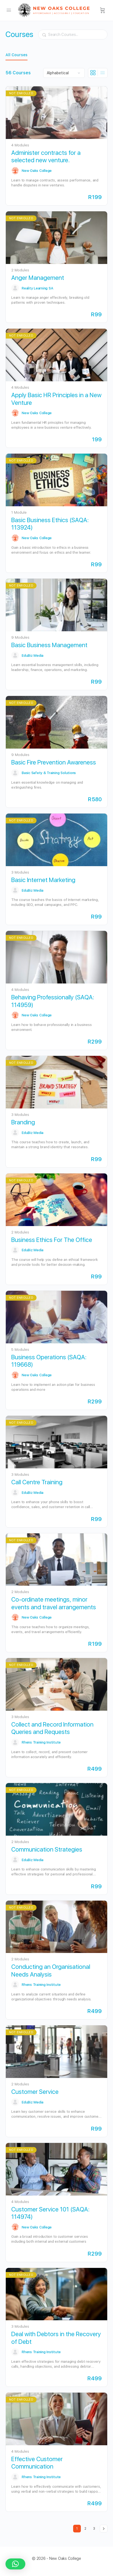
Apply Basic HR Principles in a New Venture (56, 398)
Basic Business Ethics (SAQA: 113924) (50, 523)
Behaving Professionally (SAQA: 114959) (52, 1001)
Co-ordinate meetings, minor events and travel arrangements (53, 1603)
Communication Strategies (46, 1849)
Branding (23, 1122)
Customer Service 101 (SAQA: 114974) (50, 2213)
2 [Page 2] (86, 2527)
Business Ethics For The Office (51, 1239)
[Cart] (102, 10)
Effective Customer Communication (37, 2462)
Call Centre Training (36, 1482)
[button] (15, 2563)
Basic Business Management (49, 645)
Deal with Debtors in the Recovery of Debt (56, 2337)
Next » (104, 2528)
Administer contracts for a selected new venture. (46, 156)
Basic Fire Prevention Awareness (53, 762)
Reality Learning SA (37, 288)
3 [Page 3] (95, 2527)
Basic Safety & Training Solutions (49, 773)
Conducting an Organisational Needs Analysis (50, 1970)
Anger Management (37, 277)
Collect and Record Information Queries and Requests (52, 1728)
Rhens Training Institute (41, 1742)
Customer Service (35, 2091)
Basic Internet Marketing (43, 879)
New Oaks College (37, 171)
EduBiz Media (32, 655)
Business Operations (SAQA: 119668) (48, 1361)
